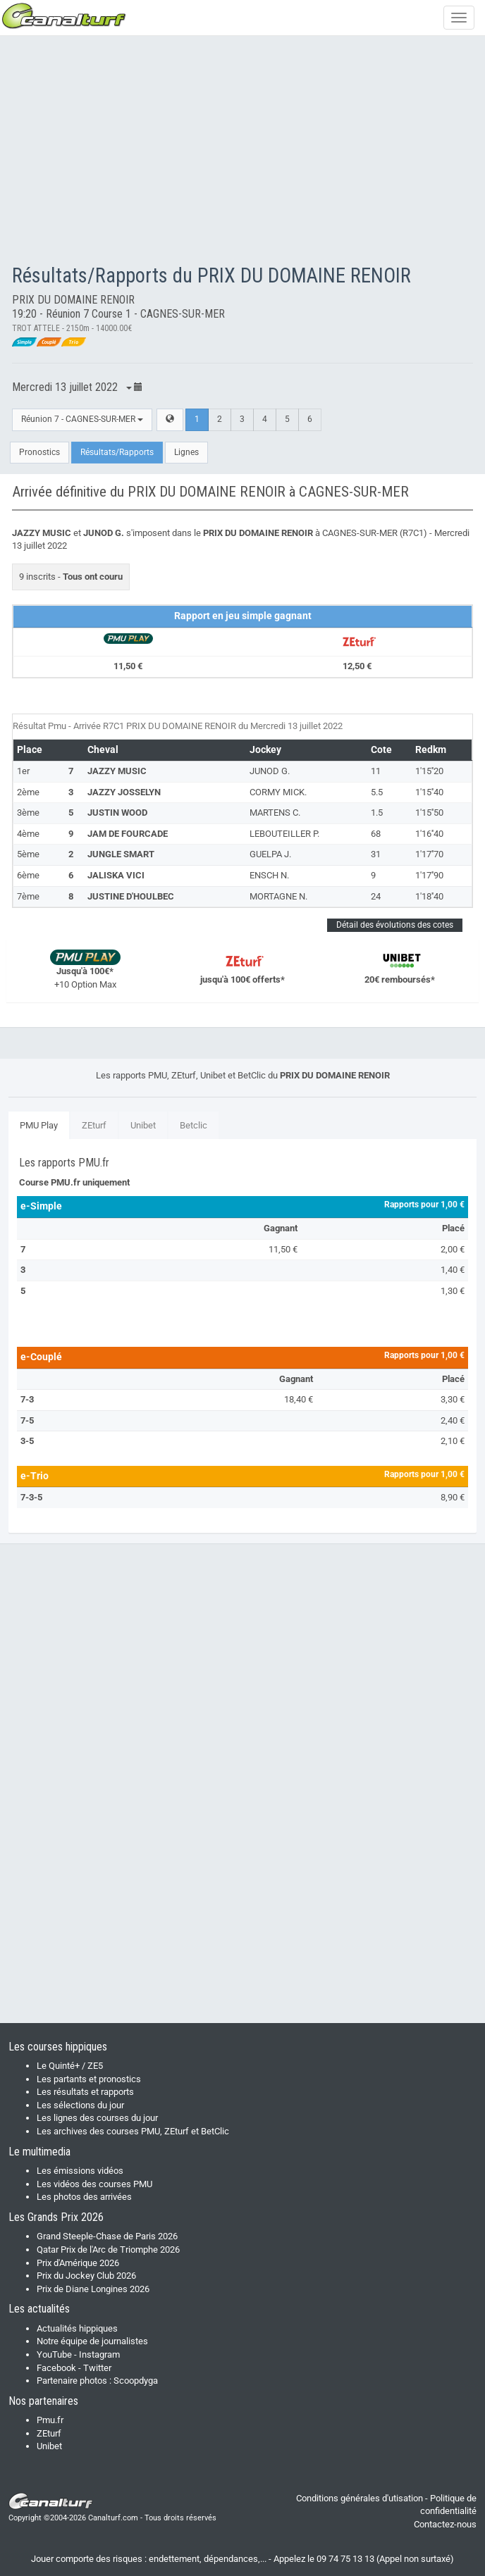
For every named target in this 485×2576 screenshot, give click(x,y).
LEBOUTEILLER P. (284, 833)
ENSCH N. (269, 875)
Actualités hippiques (77, 2328)
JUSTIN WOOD (117, 812)
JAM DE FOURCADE (127, 833)
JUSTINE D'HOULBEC (130, 896)
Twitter (97, 2368)
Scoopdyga (135, 2380)
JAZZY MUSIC (117, 771)
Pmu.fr (50, 2420)
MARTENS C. (275, 812)
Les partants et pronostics (89, 2079)
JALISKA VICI (116, 875)
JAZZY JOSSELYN (124, 792)
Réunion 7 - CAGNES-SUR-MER (82, 419)
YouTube (54, 2354)
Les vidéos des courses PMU (94, 2184)
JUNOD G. (270, 771)
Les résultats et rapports (85, 2091)
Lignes (186, 452)
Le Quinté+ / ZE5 (70, 2065)
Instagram (99, 2354)
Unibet (143, 1125)
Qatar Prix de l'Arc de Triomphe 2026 (108, 2249)
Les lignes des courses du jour (97, 2118)
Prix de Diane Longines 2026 (93, 2289)
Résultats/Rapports (117, 452)
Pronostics (39, 452)
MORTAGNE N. (278, 896)
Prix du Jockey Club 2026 (86, 2275)
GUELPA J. (270, 854)
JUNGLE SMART (120, 854)
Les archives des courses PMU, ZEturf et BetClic (133, 2131)
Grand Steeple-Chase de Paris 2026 (107, 2236)
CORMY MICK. (278, 792)
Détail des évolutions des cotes (394, 925)
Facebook (56, 2368)
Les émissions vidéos (80, 2170)
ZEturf (94, 1125)
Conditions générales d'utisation (359, 2498)
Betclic (193, 1125)
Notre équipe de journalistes (92, 2341)
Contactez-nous (445, 2524)
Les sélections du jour (80, 2105)
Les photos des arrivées (84, 2196)
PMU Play (39, 1125)
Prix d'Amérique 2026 (78, 2263)
